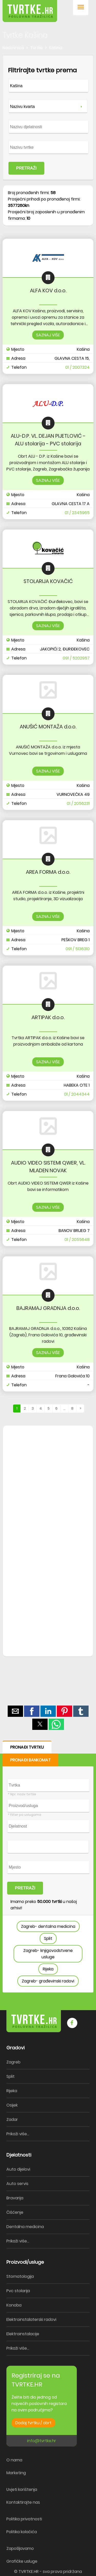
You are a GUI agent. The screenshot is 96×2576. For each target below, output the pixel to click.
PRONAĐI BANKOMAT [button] (30, 1760)
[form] (48, 117)
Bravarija (14, 2198)
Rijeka (48, 1969)
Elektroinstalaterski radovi (31, 2319)
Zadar (12, 2119)
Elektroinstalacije (22, 2334)
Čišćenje (14, 2212)
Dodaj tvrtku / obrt (33, 2423)
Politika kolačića (21, 2532)
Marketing (16, 2473)
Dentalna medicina (25, 2227)
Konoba (14, 2305)
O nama (14, 2460)
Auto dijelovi (18, 2169)
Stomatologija (20, 2276)
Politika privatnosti (24, 2519)
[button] (80, 7)
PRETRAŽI (26, 168)
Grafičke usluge (21, 2561)
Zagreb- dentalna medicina (48, 1926)
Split (48, 1938)
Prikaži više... (17, 2134)
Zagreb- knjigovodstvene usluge (48, 1954)
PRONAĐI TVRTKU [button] (27, 1747)
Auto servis (17, 2184)
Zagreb (13, 2062)
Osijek (12, 2105)
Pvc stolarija (18, 2291)
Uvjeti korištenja (21, 2489)
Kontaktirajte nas (23, 2502)
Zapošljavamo (20, 2548)
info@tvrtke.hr (41, 2441)
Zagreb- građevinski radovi (48, 1981)
